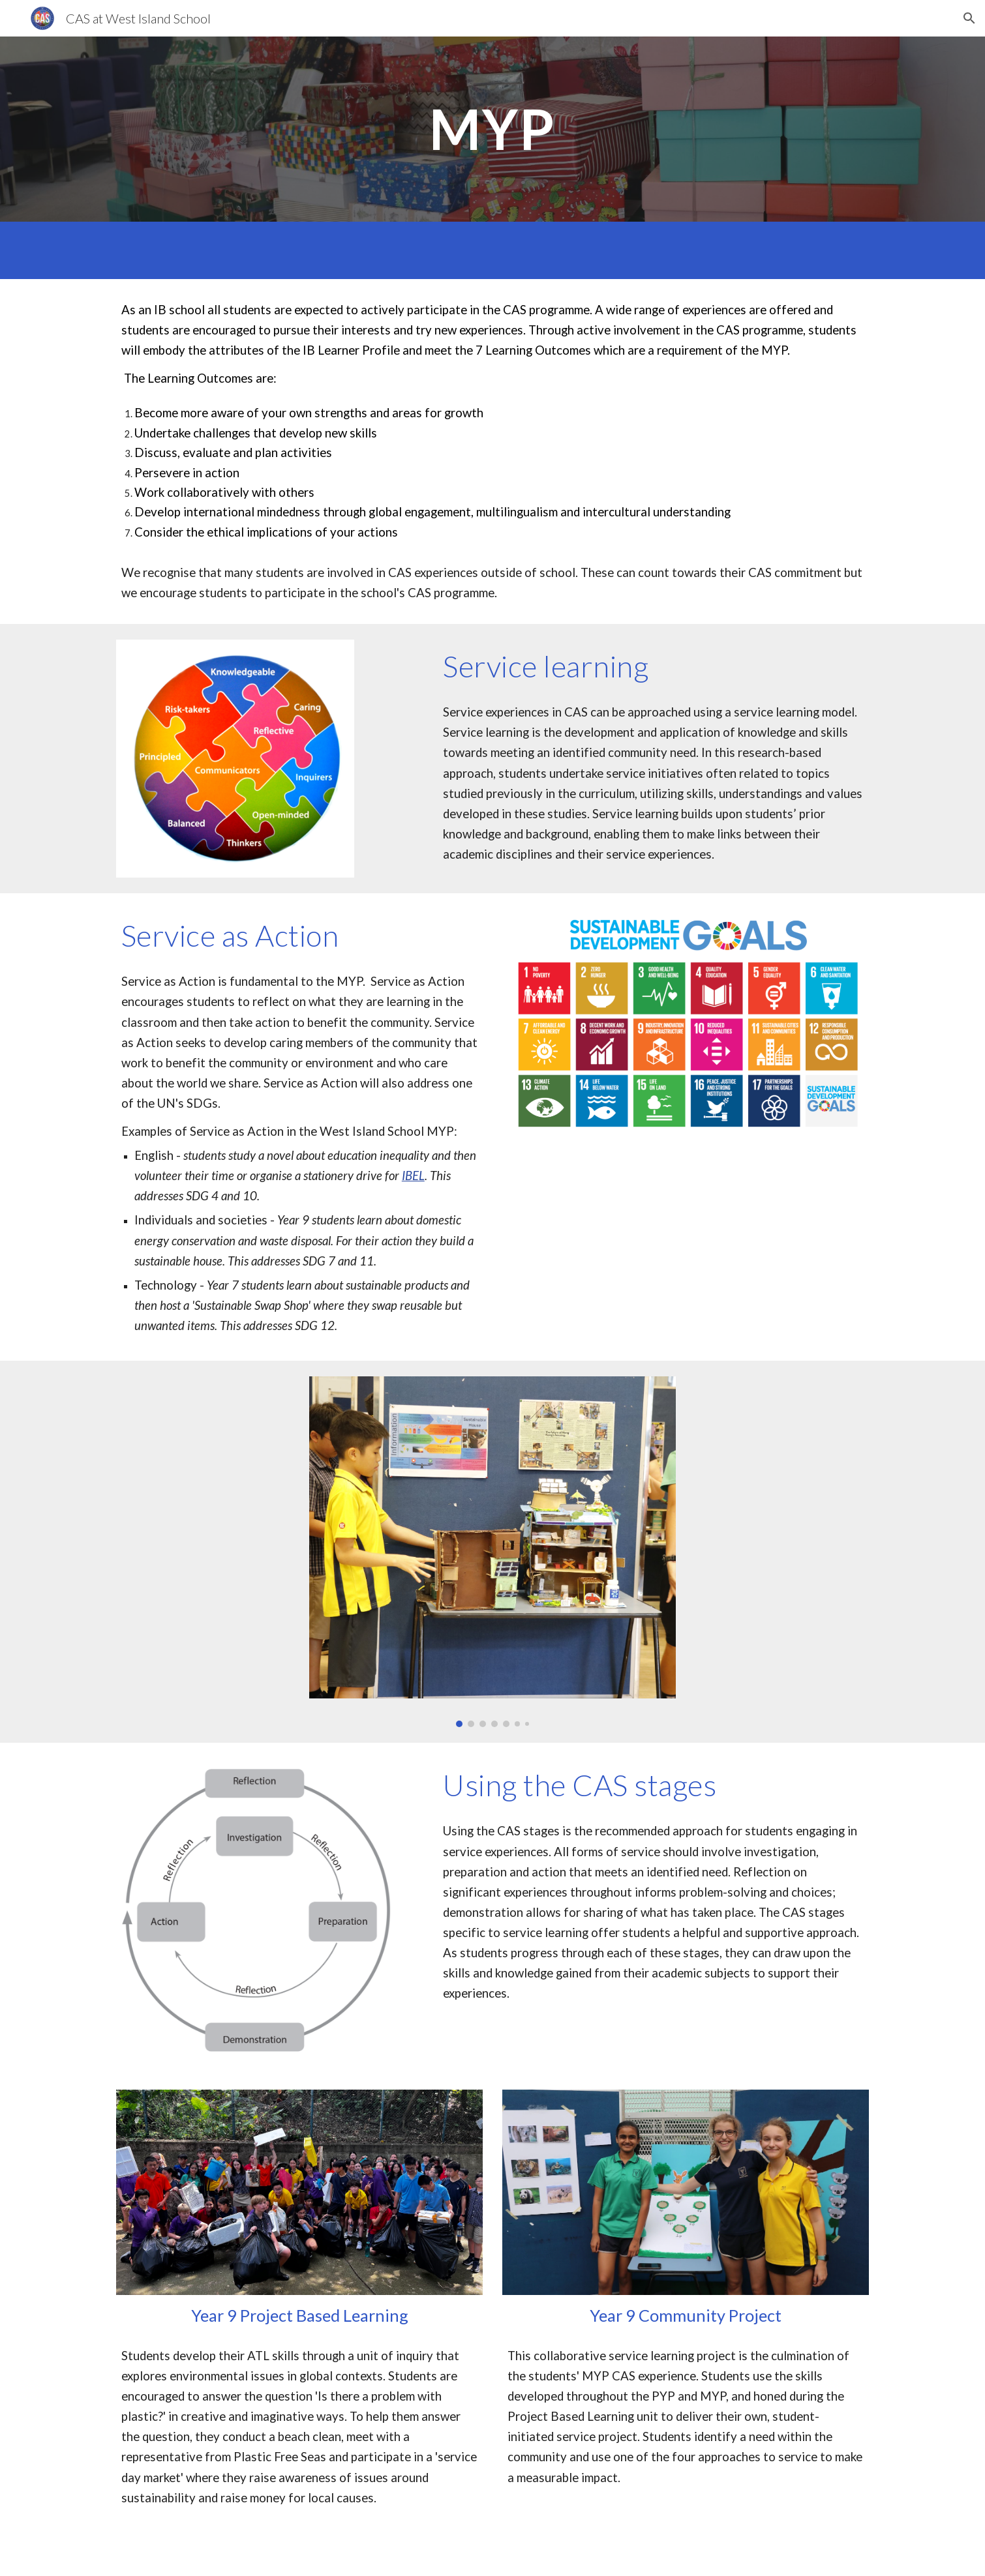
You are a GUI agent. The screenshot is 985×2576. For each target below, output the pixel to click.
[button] (969, 18)
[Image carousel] (492, 1551)
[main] (492, 129)
